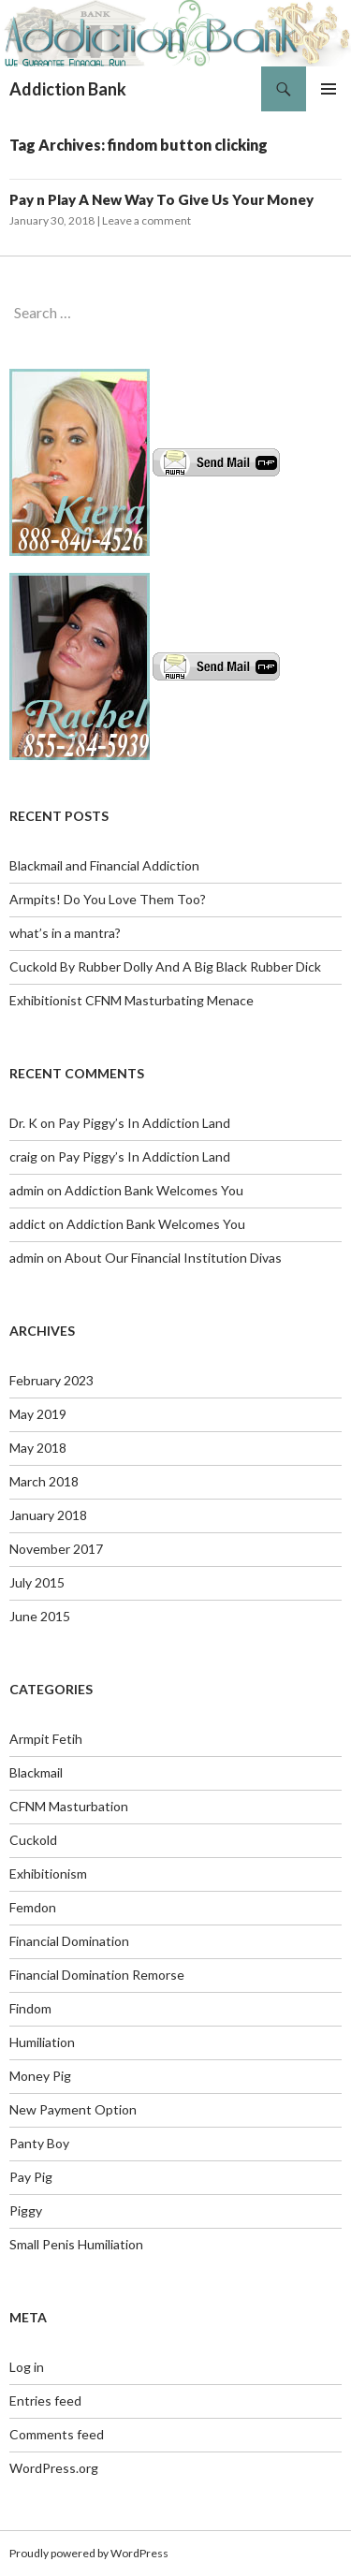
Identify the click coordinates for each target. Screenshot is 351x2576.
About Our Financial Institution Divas (173, 1258)
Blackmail (36, 1772)
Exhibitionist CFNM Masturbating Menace (131, 1000)
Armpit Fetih (45, 1739)
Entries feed (45, 2400)
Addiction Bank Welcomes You (154, 1190)
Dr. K (23, 1123)
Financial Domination (69, 1941)
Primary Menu (328, 88)
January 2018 (48, 1515)
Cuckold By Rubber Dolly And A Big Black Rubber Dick (165, 966)
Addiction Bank (67, 89)
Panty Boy (39, 2143)
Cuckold (33, 1840)
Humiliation (42, 2042)
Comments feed (56, 2434)
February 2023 (51, 1380)
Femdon (32, 1907)
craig (23, 1156)
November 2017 (56, 1549)
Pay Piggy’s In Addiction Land (144, 1123)
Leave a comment (146, 220)
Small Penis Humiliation (76, 2244)
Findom (30, 2008)
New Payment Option (73, 2109)
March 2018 (44, 1481)
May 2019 (37, 1414)
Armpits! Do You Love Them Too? (107, 899)
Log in (26, 2367)
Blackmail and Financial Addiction (104, 865)
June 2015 (39, 1616)
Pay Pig (30, 2177)
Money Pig (40, 2076)
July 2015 (37, 1582)
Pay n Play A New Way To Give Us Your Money (161, 199)
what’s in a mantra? (65, 933)
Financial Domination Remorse (96, 1975)
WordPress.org (53, 2468)
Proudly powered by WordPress (88, 2553)
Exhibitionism (48, 1873)
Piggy (25, 2210)
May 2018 (37, 1448)
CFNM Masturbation (68, 1806)
